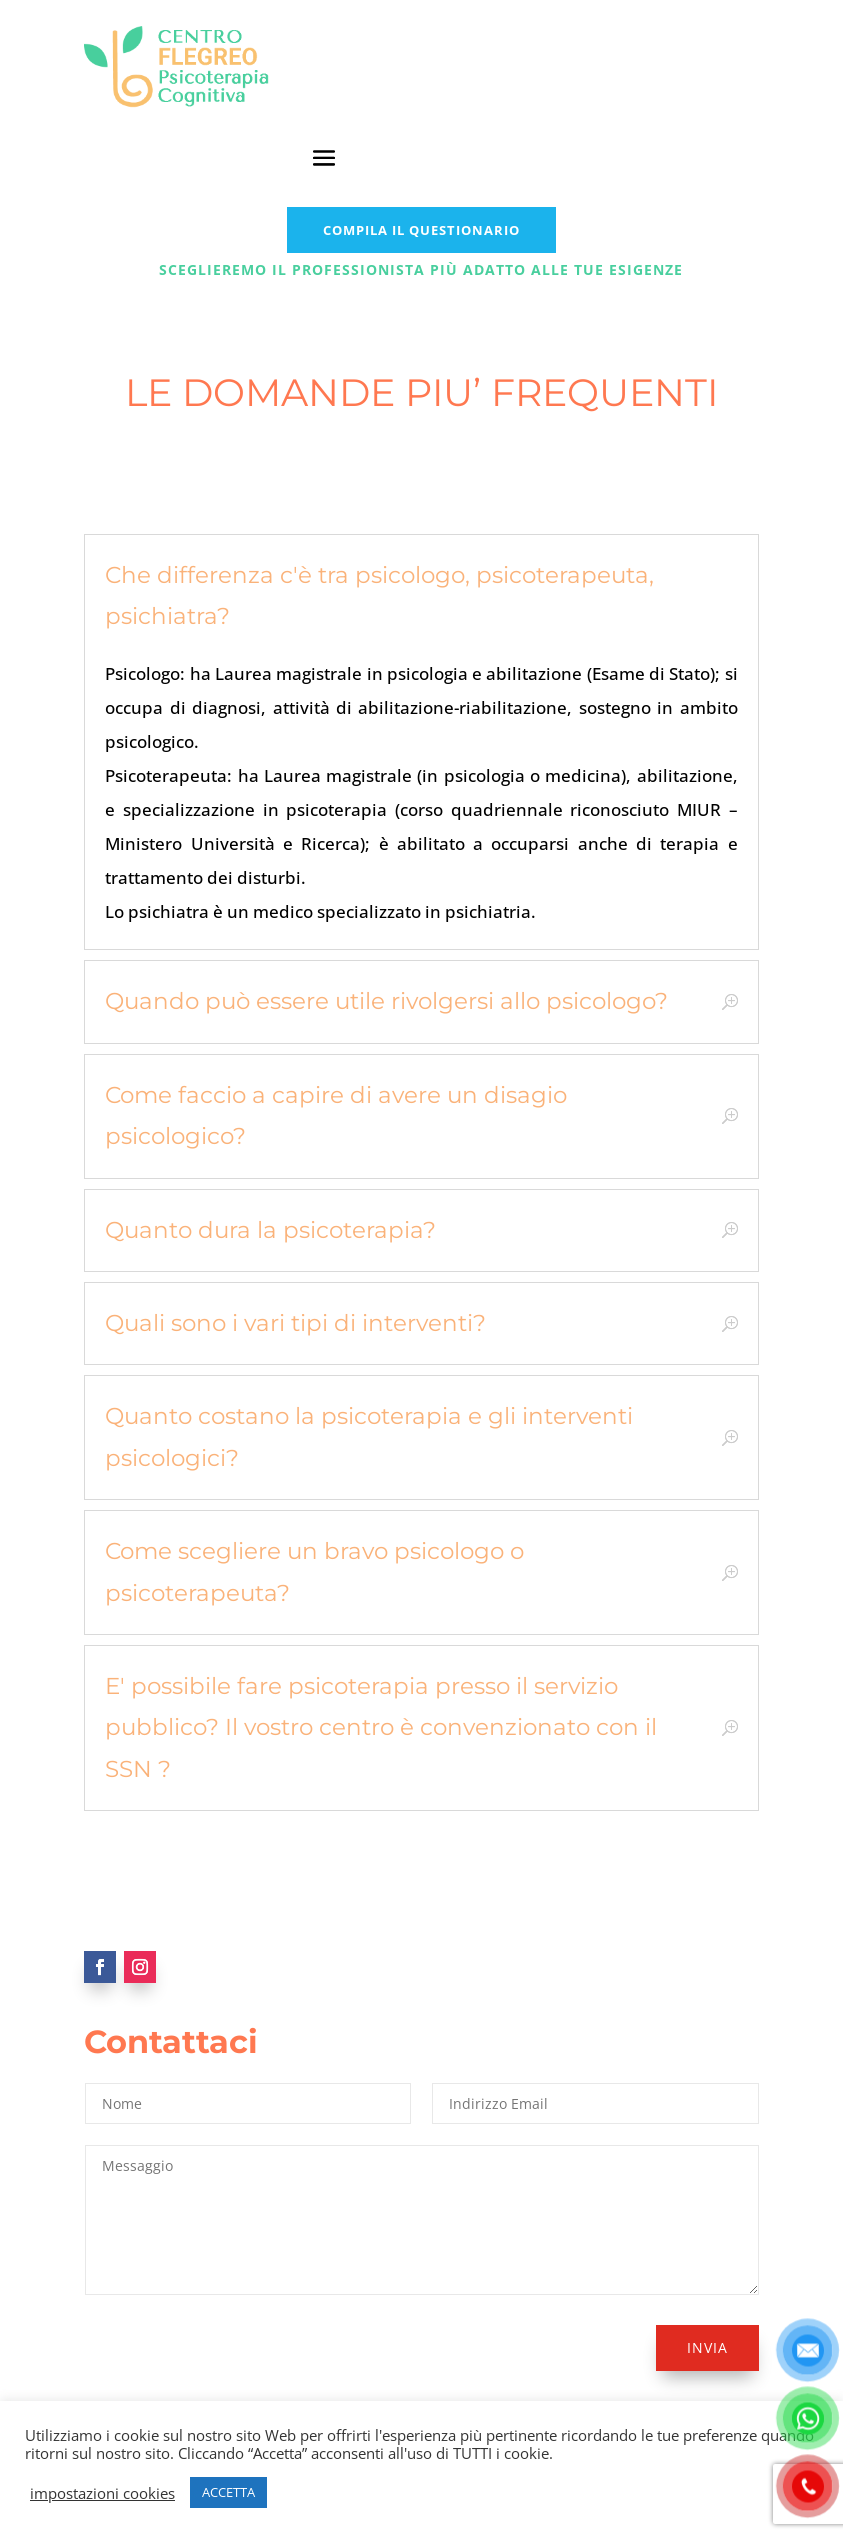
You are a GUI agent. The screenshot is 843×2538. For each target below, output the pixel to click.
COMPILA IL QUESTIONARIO (421, 230)
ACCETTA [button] (228, 2492)
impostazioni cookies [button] (102, 2493)
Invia (707, 2347)
